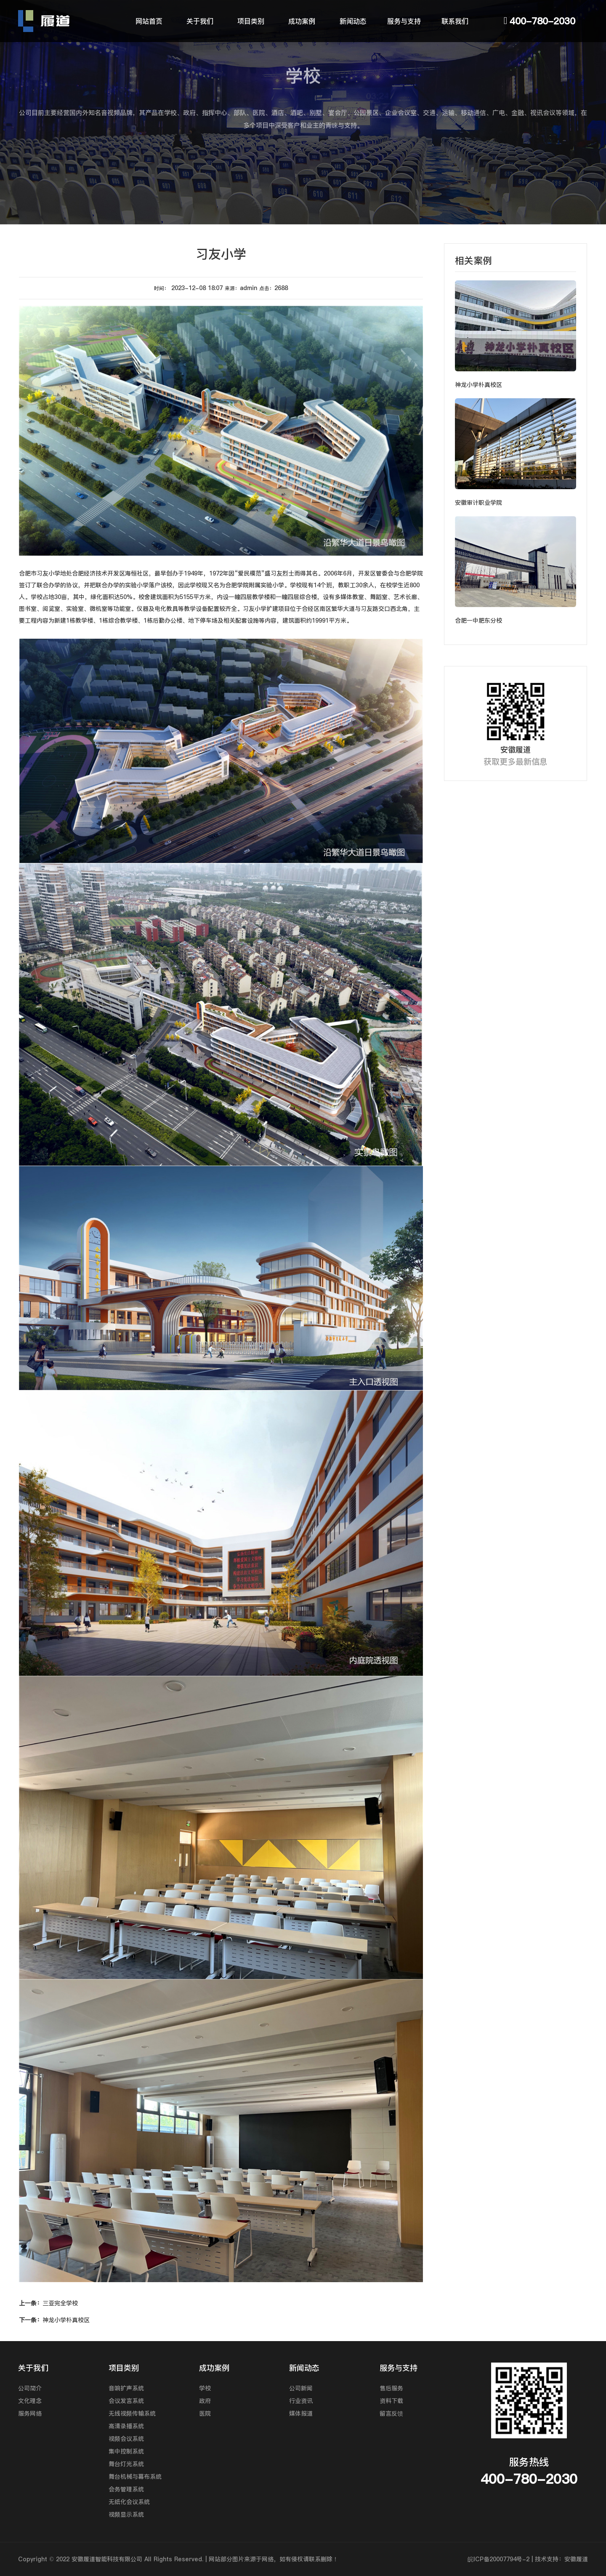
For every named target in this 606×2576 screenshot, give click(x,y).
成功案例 (301, 21)
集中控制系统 (126, 2451)
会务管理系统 (126, 2489)
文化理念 (30, 2401)
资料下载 (391, 2401)
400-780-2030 (542, 21)
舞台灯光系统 (126, 2464)
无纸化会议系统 (129, 2502)
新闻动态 (353, 21)
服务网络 (30, 2413)
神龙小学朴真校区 (54, 2320)
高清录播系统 (126, 2426)
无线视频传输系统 (132, 2413)
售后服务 (391, 2388)
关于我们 (199, 21)
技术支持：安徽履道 (561, 2559)
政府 (205, 2401)
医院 (205, 2413)
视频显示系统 (126, 2514)
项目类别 (250, 21)
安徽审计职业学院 (478, 502)
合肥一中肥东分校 (478, 620)
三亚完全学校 (48, 2303)
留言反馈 (391, 2413)
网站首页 (149, 21)
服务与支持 (404, 21)
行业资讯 (301, 2401)
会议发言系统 (126, 2401)
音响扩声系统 (126, 2388)
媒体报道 (301, 2413)
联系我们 (454, 21)
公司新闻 (301, 2388)
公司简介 (30, 2388)
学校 (205, 2388)
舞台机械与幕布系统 (135, 2476)
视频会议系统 (126, 2439)
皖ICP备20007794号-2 (498, 2559)
